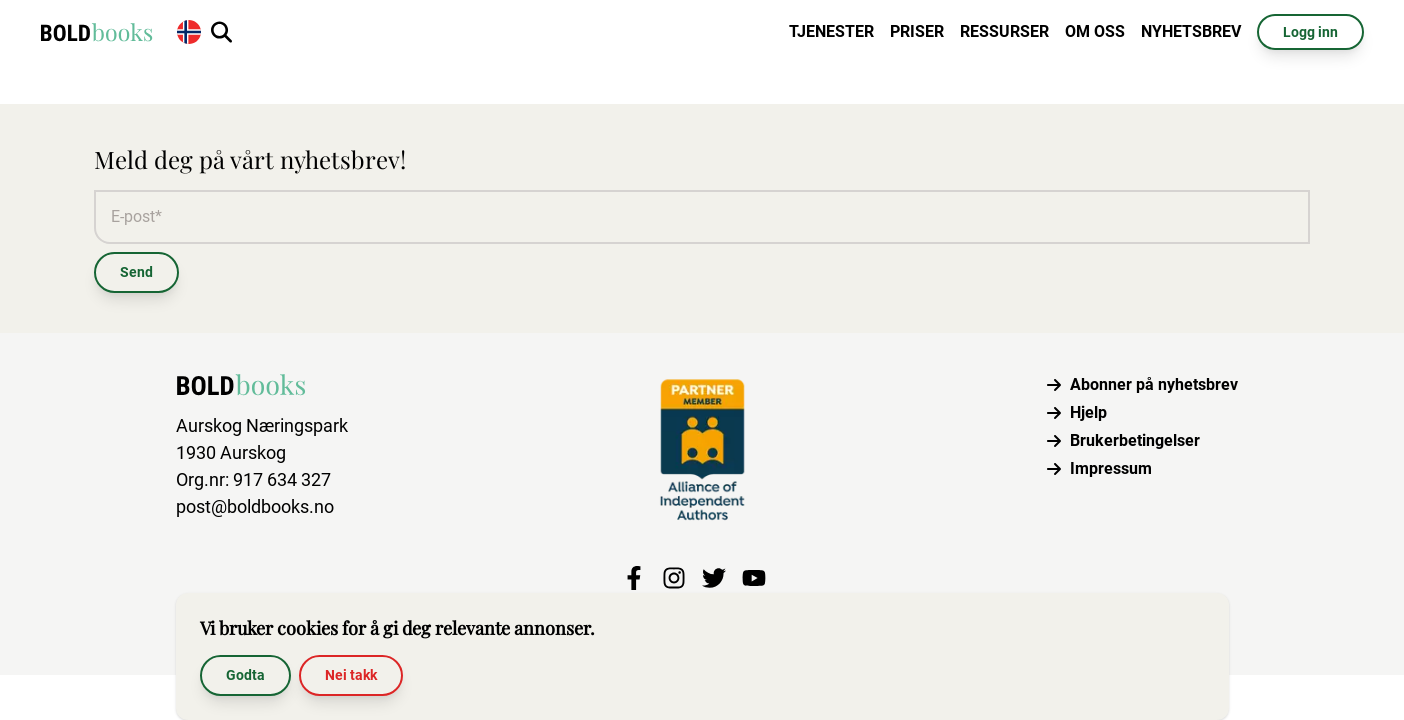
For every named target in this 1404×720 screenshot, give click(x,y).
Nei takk (351, 675)
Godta (245, 675)
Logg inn (1310, 32)
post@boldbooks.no (255, 506)
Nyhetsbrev (1191, 31)
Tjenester (831, 31)
